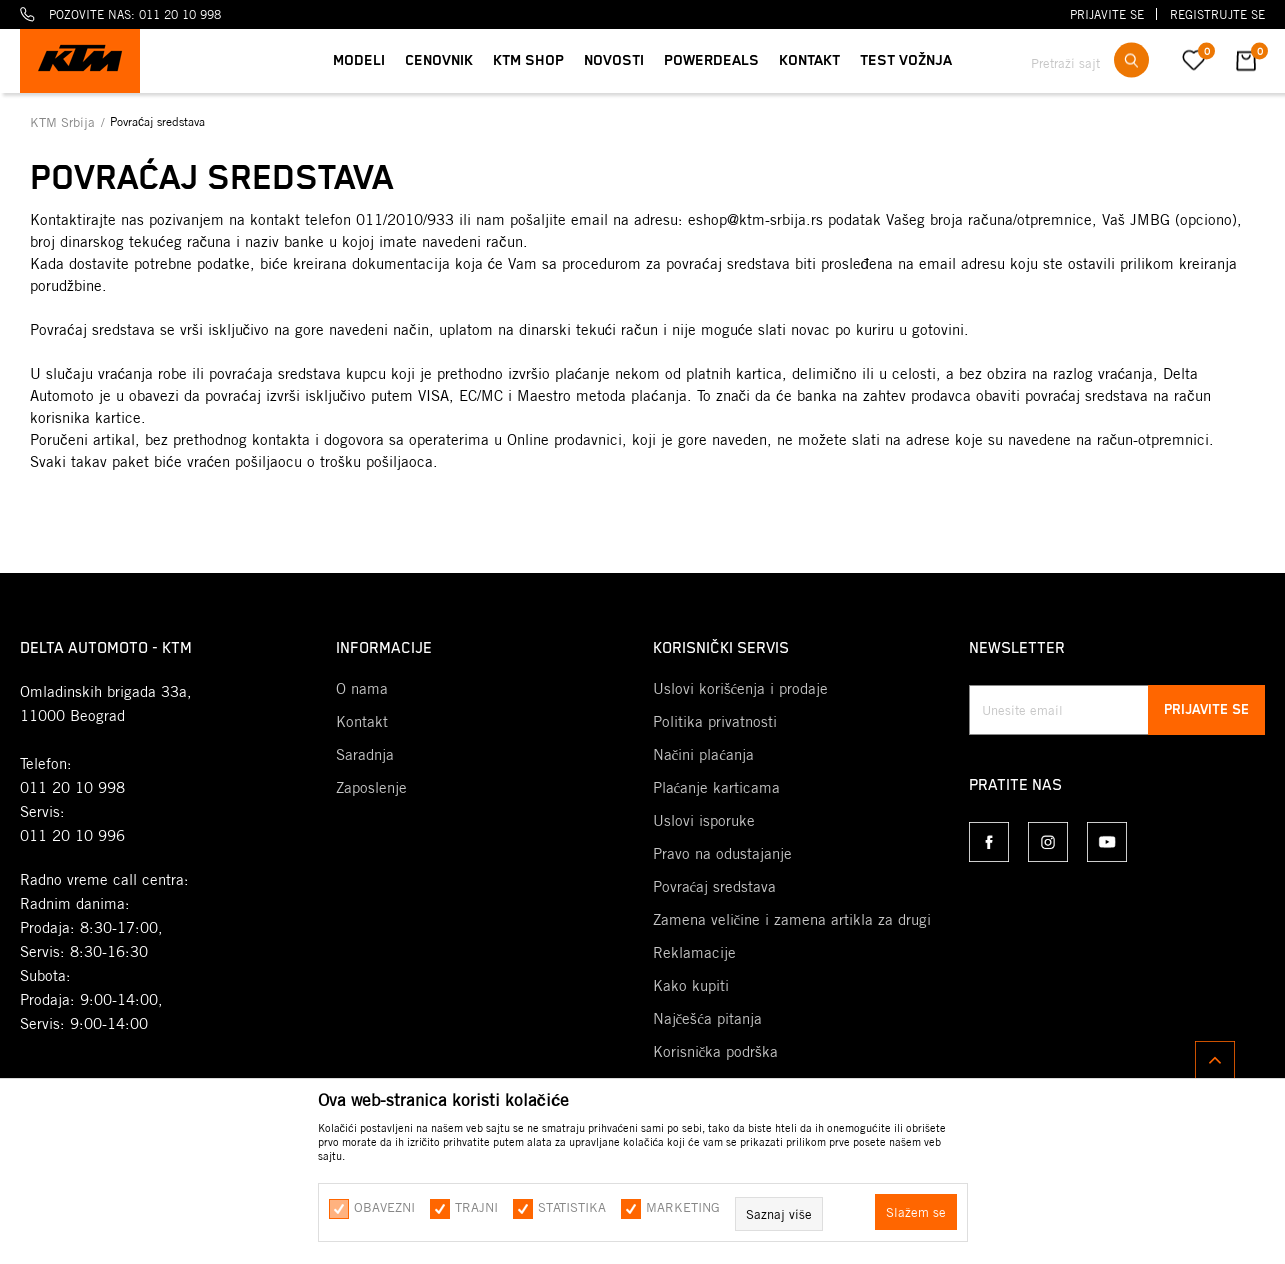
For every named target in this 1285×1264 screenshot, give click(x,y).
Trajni (476, 1207)
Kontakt (362, 722)
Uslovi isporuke (704, 821)
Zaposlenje (371, 788)
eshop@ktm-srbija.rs (755, 219)
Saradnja (365, 755)
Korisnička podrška (716, 1052)
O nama (362, 689)
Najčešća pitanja (707, 1019)
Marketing (683, 1207)
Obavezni (384, 1207)
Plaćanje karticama (717, 788)
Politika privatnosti (715, 722)
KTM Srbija (64, 122)
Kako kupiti (691, 986)
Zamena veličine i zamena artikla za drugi (792, 920)
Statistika (572, 1207)
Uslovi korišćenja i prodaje (741, 689)
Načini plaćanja (703, 755)
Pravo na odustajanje (722, 854)
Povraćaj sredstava (715, 887)
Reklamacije (694, 953)
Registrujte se (1217, 14)
